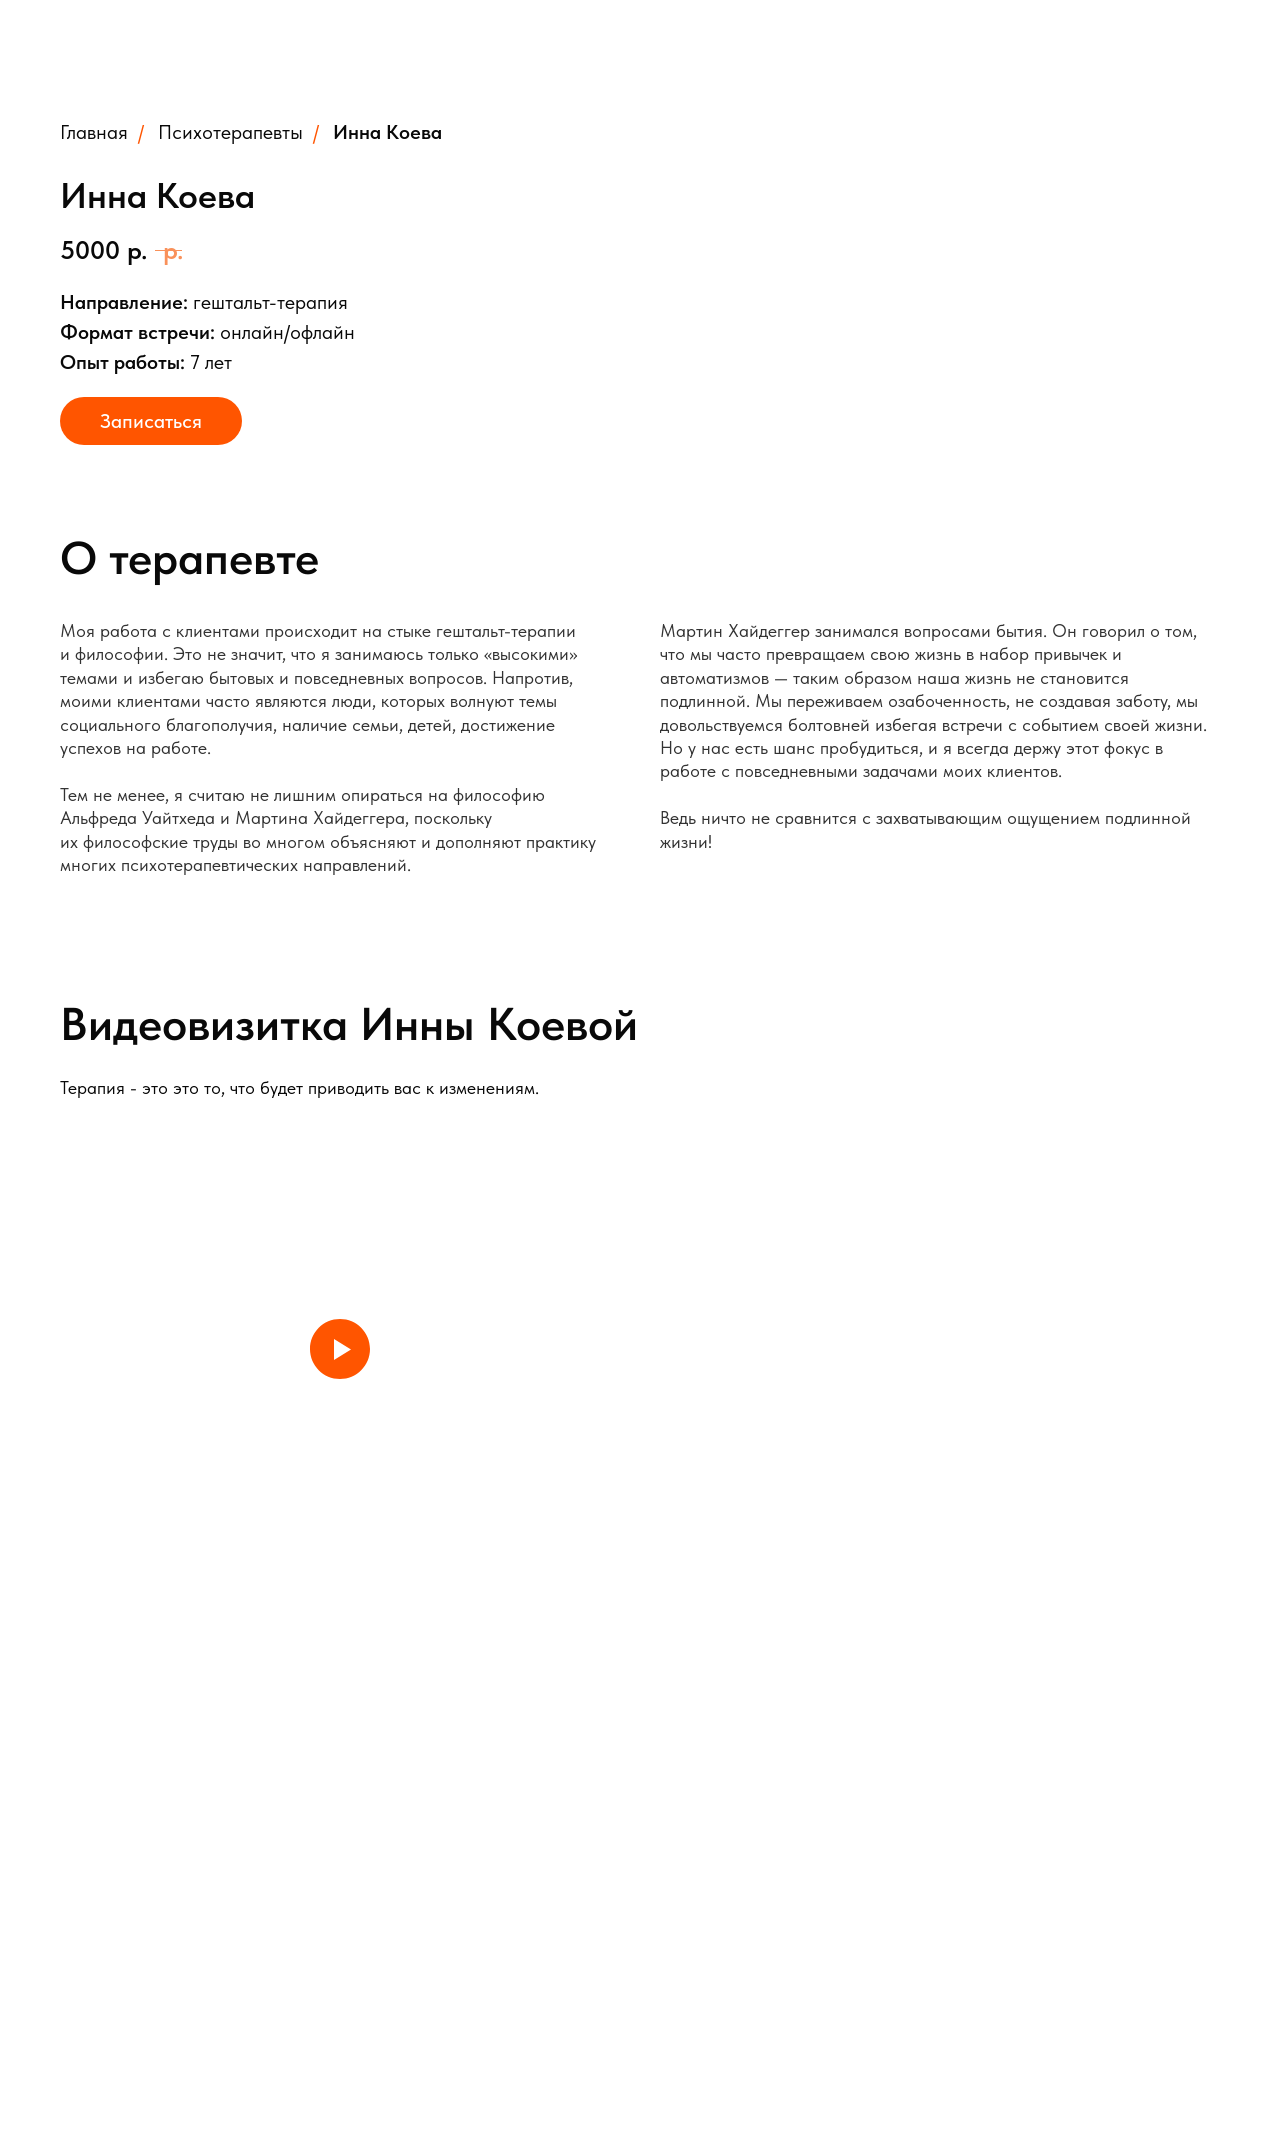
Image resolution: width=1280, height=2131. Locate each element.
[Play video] (340, 1349)
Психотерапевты (230, 132)
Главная (94, 132)
